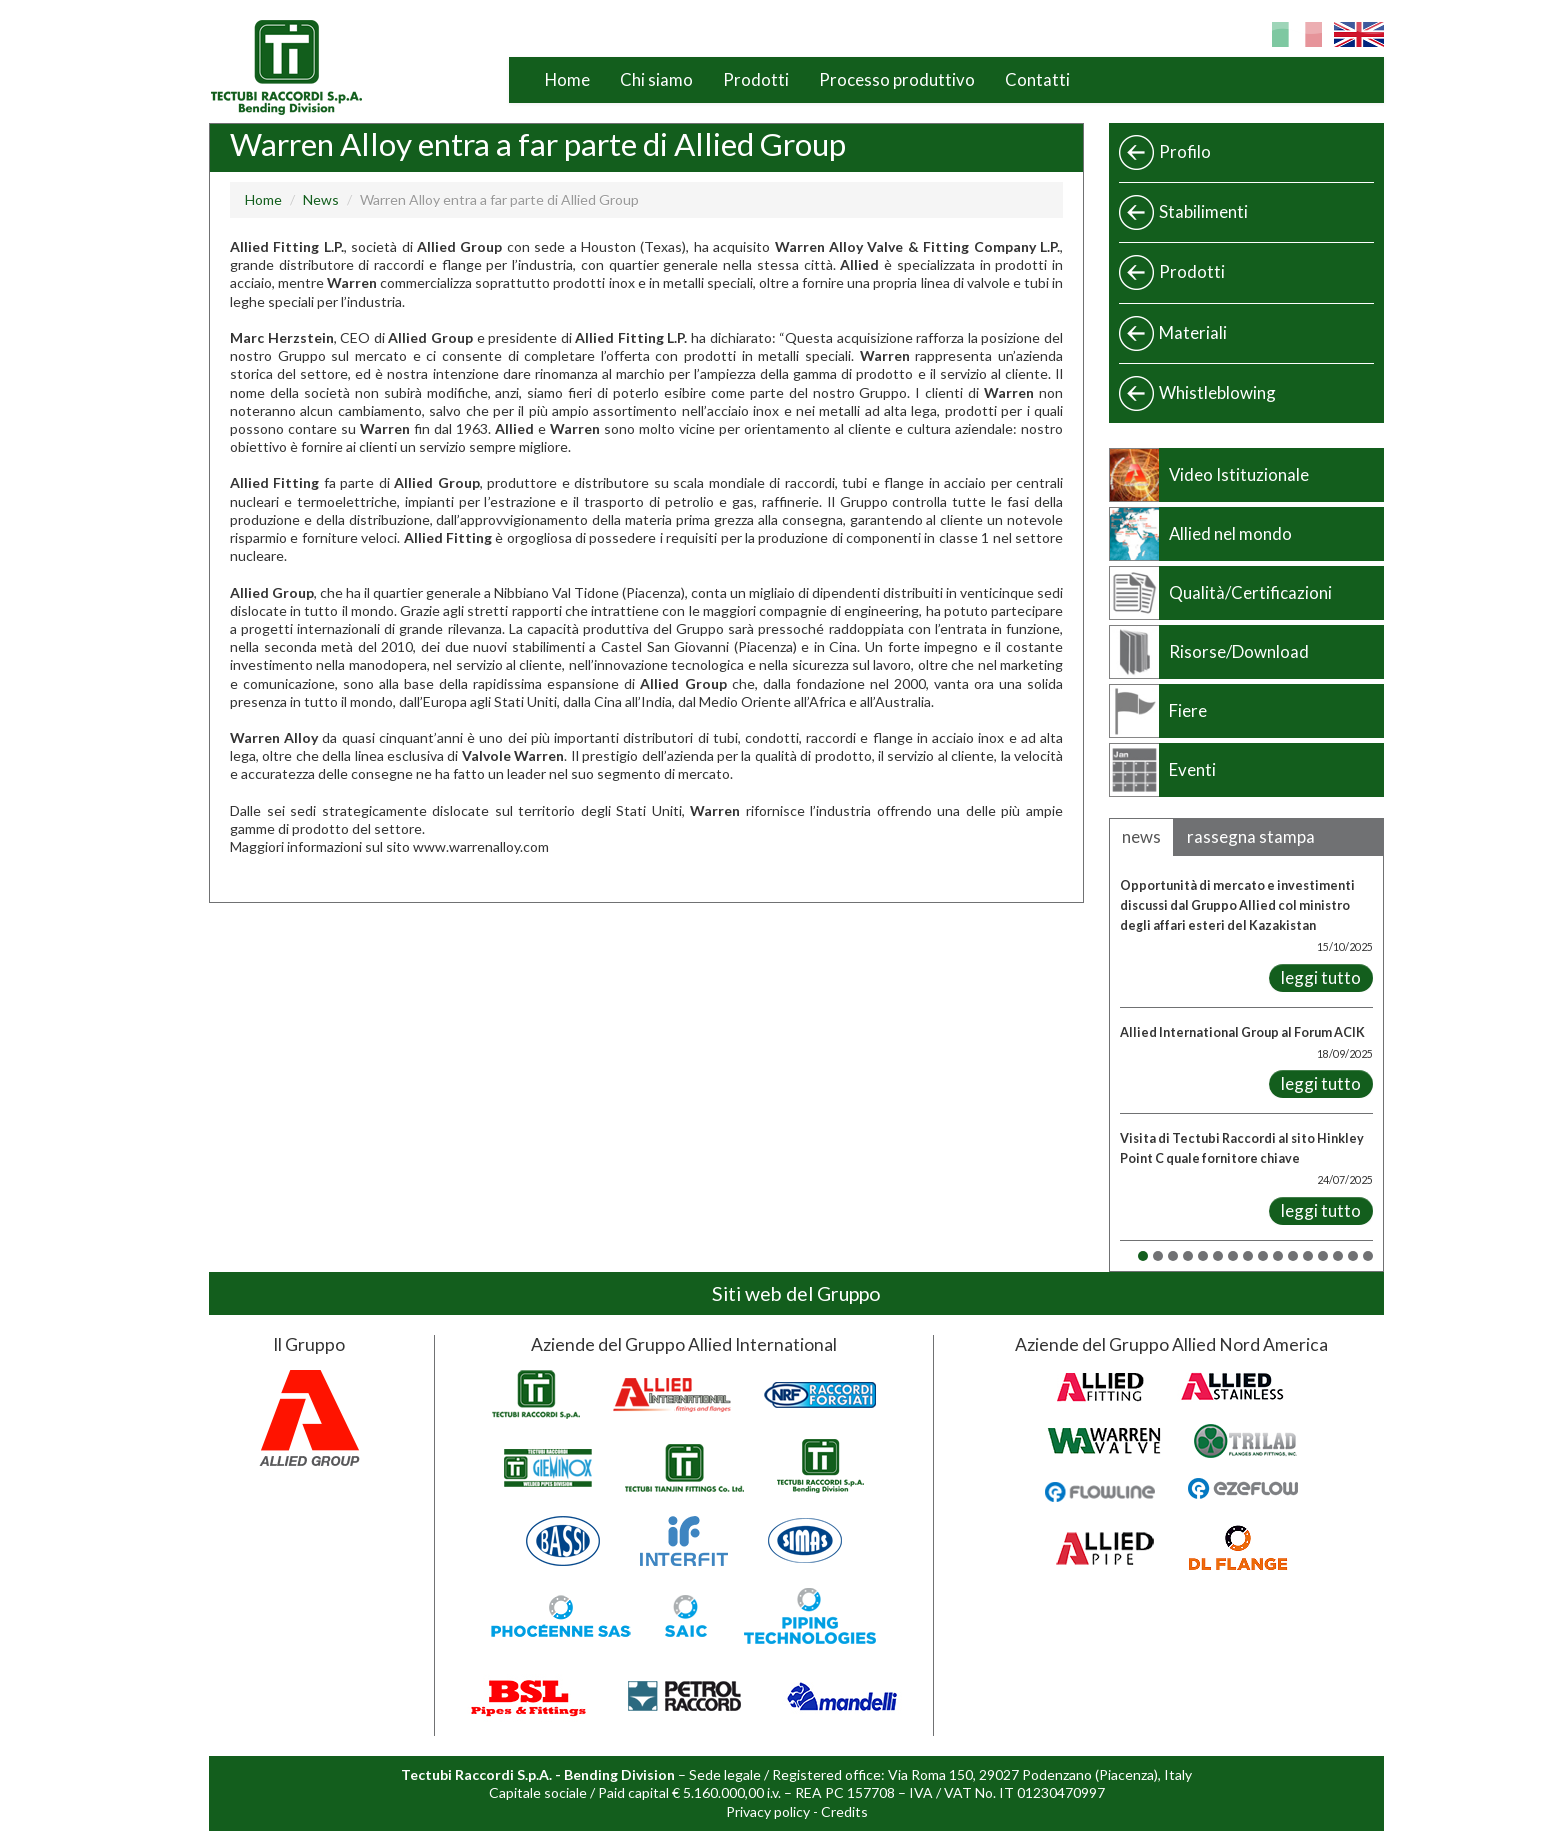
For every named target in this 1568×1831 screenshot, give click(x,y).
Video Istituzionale (1239, 474)
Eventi (1192, 769)
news (1141, 836)
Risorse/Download (1239, 651)
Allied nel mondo (1230, 533)
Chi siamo (656, 79)
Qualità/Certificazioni (1250, 592)
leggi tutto (1321, 977)
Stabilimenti (1203, 211)
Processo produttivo (897, 79)
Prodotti (756, 79)
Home (567, 79)
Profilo (1185, 151)
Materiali (1193, 332)
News (321, 199)
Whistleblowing (1217, 392)
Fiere (1188, 710)
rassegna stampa (1251, 836)
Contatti (1037, 79)
